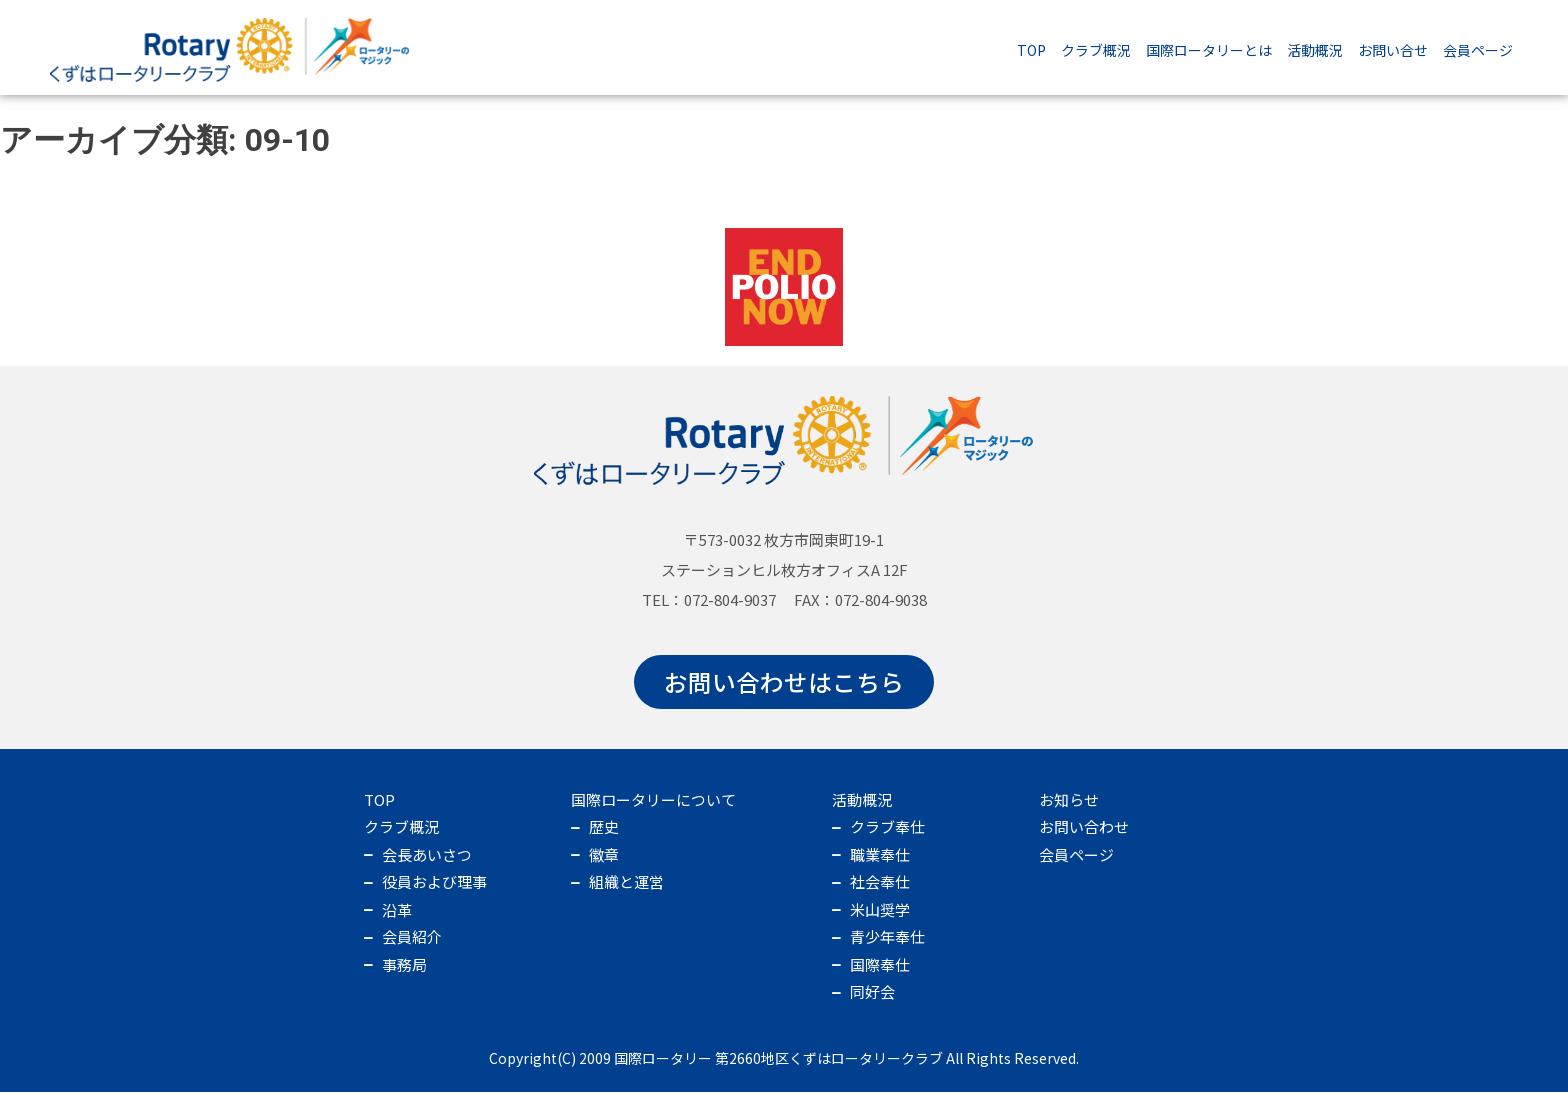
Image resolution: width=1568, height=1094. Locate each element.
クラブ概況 (1096, 50)
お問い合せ (1393, 50)
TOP (1031, 50)
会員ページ (1478, 50)
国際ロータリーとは (1209, 50)
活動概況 (1315, 50)
